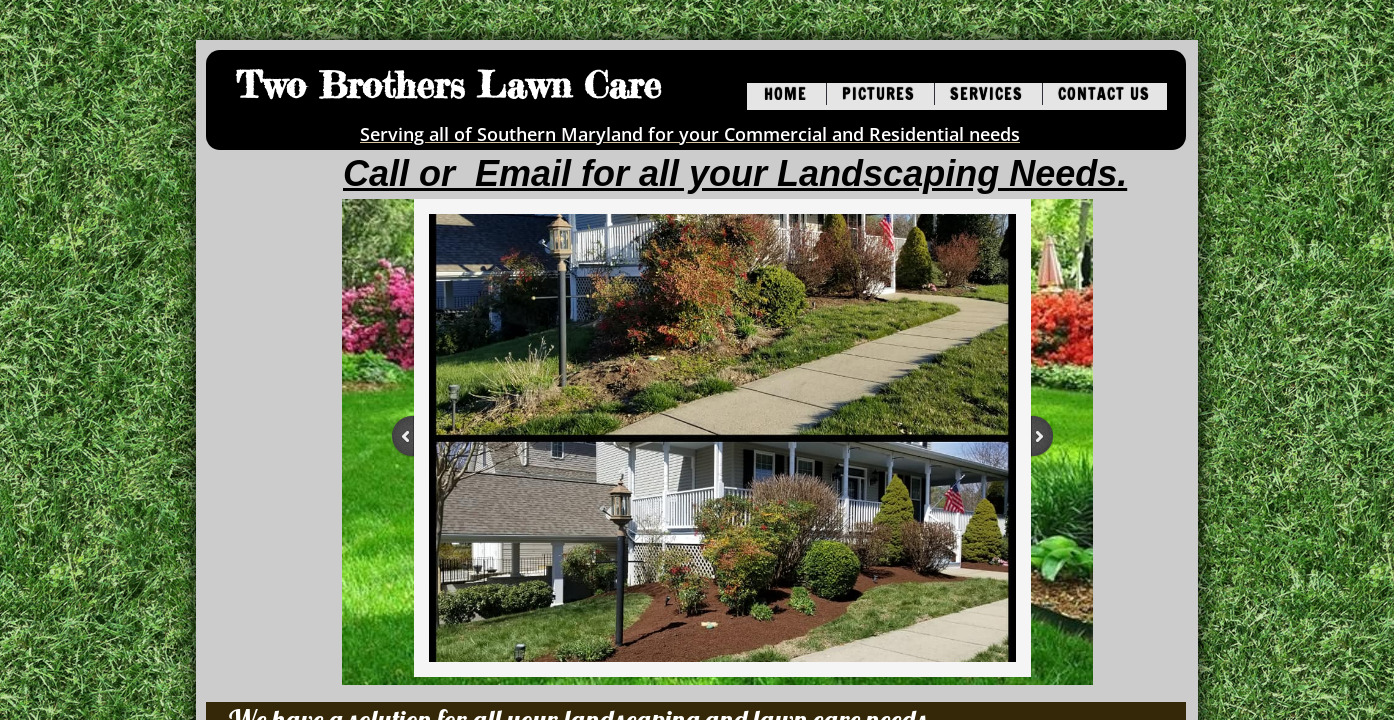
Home (785, 94)
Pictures (878, 94)
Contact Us (1104, 94)
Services (986, 94)
